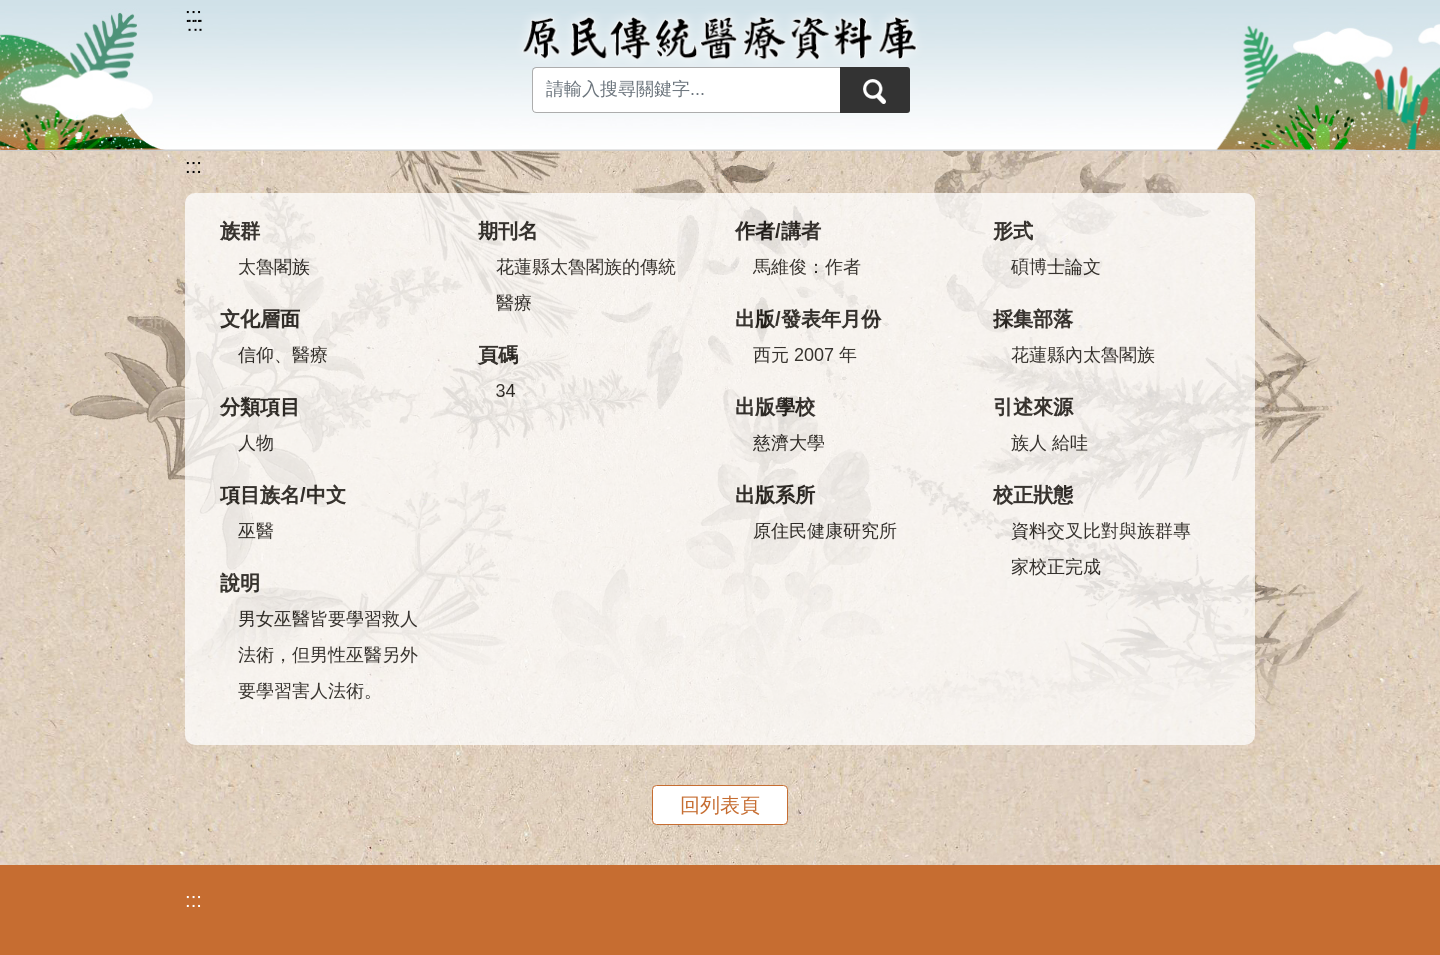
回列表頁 (720, 805)
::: (193, 166)
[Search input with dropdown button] (686, 90)
